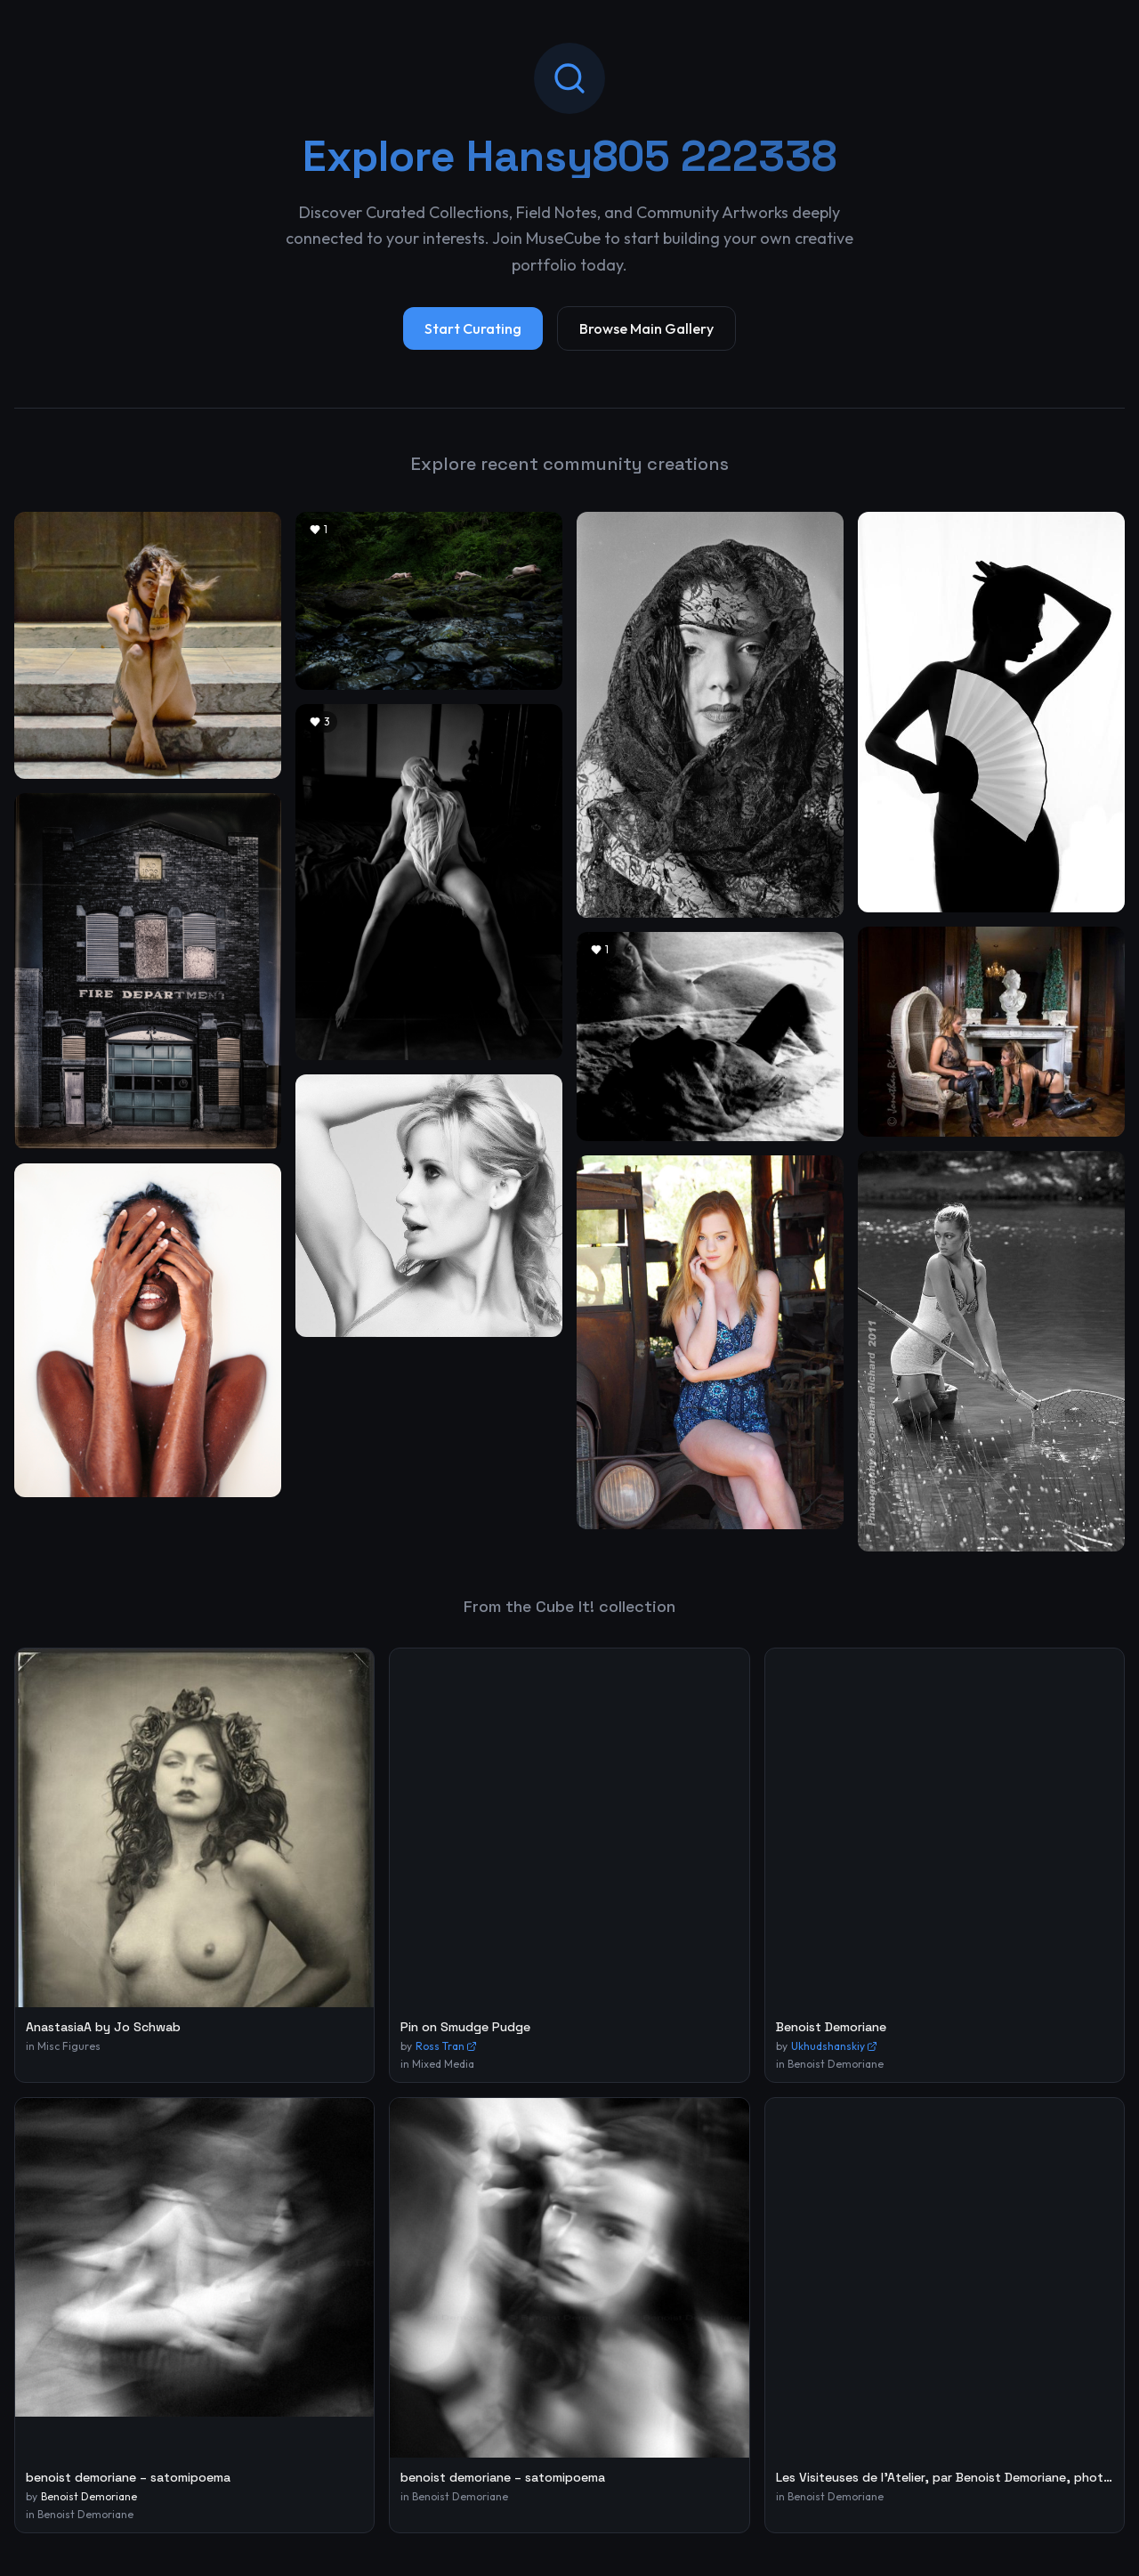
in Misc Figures (63, 2046)
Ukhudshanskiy (834, 2046)
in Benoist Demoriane (830, 2063)
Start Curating (472, 328)
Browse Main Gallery (646, 328)
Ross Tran (446, 2046)
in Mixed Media (437, 2063)
